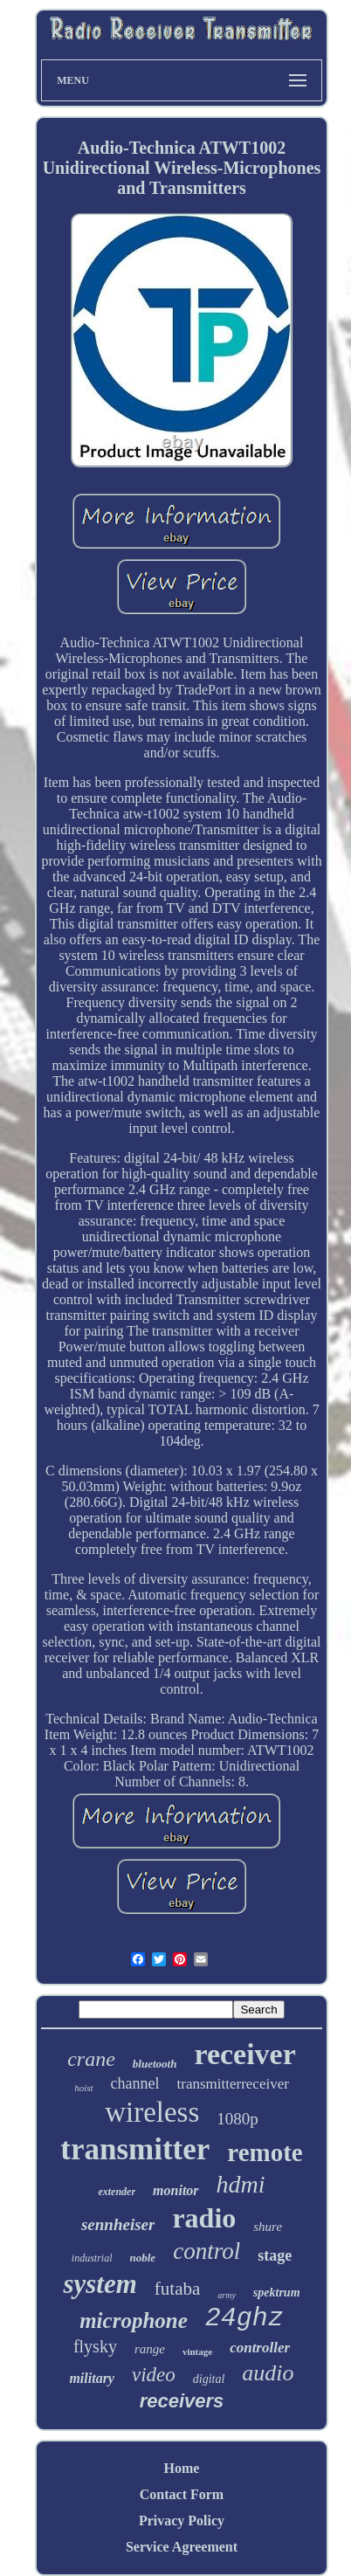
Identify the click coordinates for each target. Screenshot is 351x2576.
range (149, 2349)
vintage (197, 2351)
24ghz (244, 2318)
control (206, 2251)
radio (204, 2218)
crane (91, 2059)
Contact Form (182, 2494)
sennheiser (118, 2224)
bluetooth (155, 2063)
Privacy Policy (181, 2520)
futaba (177, 2288)
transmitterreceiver (233, 2083)
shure (267, 2227)
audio (267, 2373)
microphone (133, 2320)
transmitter (135, 2149)
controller (260, 2347)
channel (135, 2083)
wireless (152, 2112)
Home (182, 2468)
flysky (95, 2346)
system (99, 2284)
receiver (244, 2054)
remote (264, 2152)
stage (275, 2255)
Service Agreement (181, 2546)
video (154, 2375)
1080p (237, 2119)
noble (143, 2257)
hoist (83, 2087)
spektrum (276, 2292)
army (226, 2295)
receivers (182, 2401)
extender (116, 2192)
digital (209, 2379)
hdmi (241, 2184)
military (91, 2378)
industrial (92, 2258)
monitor (175, 2190)
